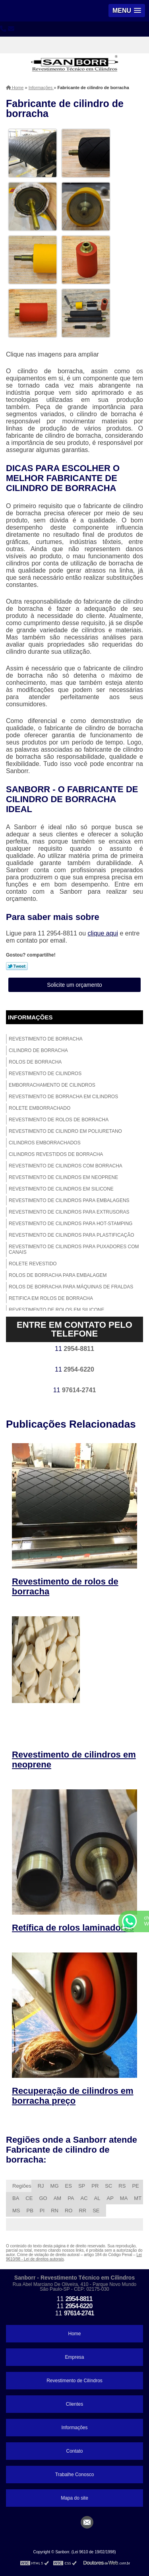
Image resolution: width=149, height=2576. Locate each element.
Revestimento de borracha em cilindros (63, 1096)
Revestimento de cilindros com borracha (65, 1166)
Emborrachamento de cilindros (52, 1085)
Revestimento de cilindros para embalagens (69, 1200)
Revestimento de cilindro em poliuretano (65, 1131)
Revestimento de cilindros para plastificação (71, 1235)
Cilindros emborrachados (45, 1143)
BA (15, 2198)
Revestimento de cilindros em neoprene (63, 1177)
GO (43, 2198)
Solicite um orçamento (74, 985)
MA (124, 2198)
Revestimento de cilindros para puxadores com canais (74, 1249)
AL (97, 2198)
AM (58, 2198)
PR (95, 2186)
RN (54, 2211)
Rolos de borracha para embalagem (58, 1275)
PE (135, 2186)
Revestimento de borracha (46, 1039)
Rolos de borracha (35, 1062)
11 (74, 1348)
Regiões (21, 2186)
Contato (74, 2451)
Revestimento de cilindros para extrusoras (69, 1212)
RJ (41, 2186)
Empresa (74, 2357)
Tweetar (17, 966)
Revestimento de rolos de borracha (58, 1119)
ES (68, 2186)
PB (30, 2211)
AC (84, 2198)
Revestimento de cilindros (45, 1073)
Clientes (74, 2404)
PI (42, 2211)
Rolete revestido (33, 1264)
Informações (30, 1017)
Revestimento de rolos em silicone (56, 1310)
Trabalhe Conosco (74, 2474)
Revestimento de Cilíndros (74, 2380)
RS (122, 2186)
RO (69, 2211)
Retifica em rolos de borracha (51, 1298)
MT (137, 2198)
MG (54, 2186)
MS (16, 2211)
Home (74, 2333)
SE (96, 2211)
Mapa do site (74, 2498)
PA (71, 2198)
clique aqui (103, 933)
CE (29, 2198)
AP (110, 2198)
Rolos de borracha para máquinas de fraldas (71, 1287)
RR (82, 2211)
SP (81, 2186)
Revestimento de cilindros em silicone (61, 1189)
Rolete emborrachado (39, 1108)
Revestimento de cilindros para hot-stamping (70, 1223)
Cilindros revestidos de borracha (56, 1154)
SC (108, 2186)
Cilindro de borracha (38, 1050)
